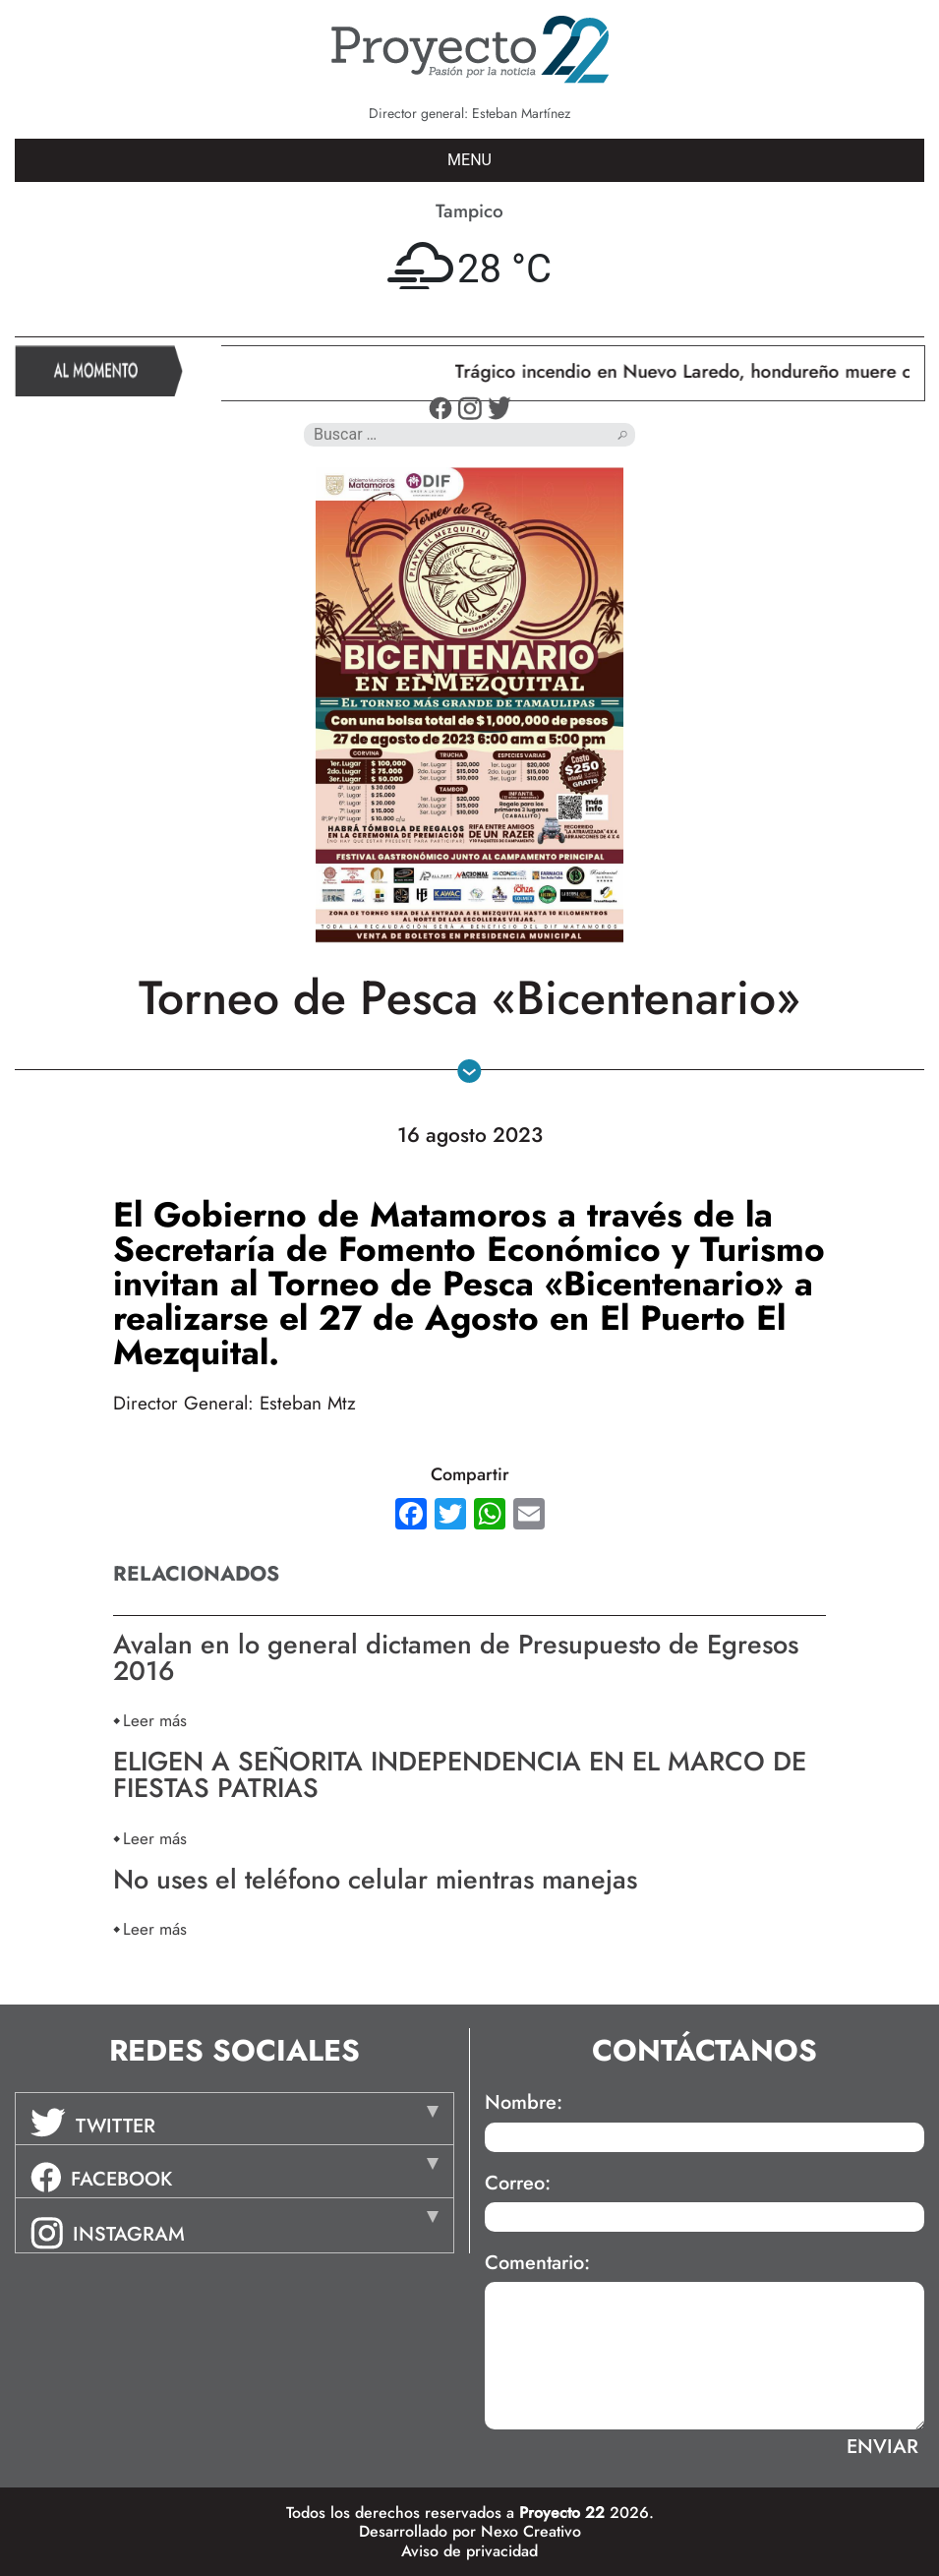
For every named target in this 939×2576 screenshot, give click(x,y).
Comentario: (537, 2263)
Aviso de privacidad (469, 2551)
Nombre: (523, 2103)
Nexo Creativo (531, 2531)
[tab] (234, 2118)
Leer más (155, 1719)
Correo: (518, 2183)
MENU (469, 159)
